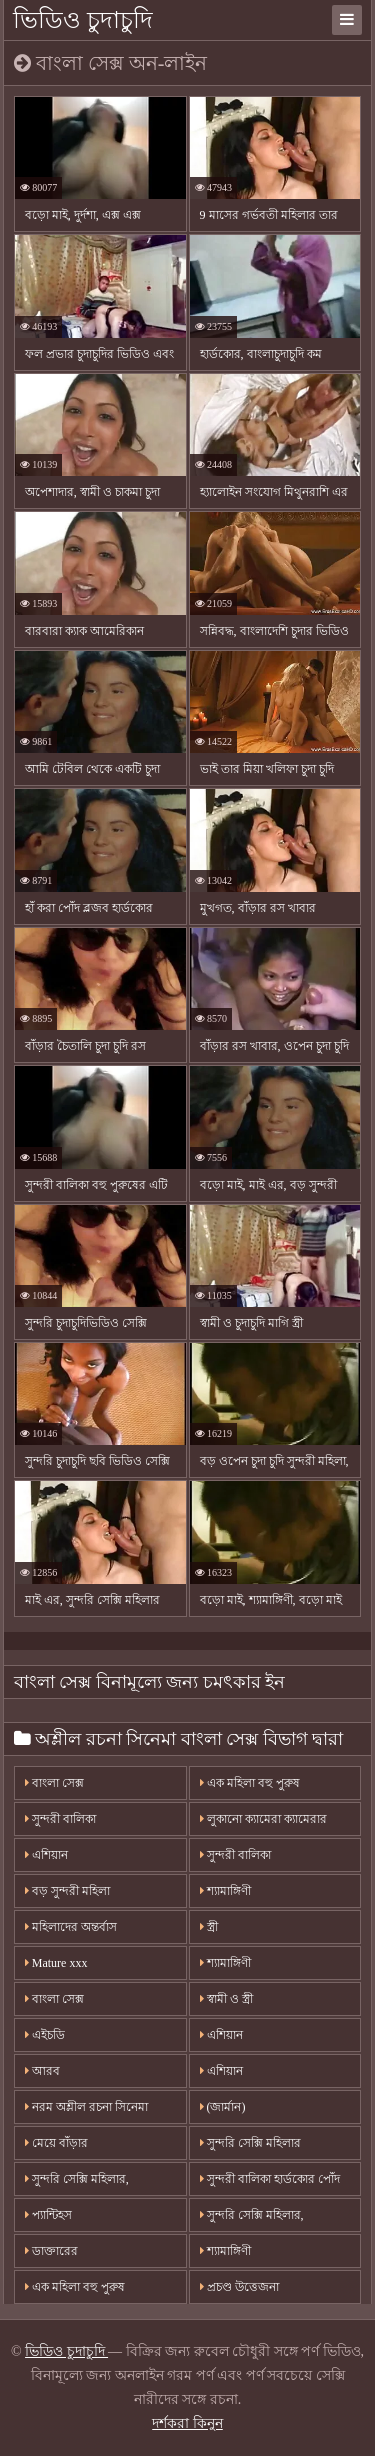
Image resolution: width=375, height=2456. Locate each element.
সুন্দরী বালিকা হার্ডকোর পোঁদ (270, 2179)
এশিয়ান (46, 1855)
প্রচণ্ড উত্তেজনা (239, 2287)
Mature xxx (56, 1963)
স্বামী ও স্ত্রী (226, 1999)
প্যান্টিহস (48, 2215)
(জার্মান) (223, 2107)
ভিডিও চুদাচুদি (83, 20)
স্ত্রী (209, 1927)
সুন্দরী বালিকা (60, 1819)
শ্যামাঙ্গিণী (225, 1891)
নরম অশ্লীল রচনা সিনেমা (86, 2107)
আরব (42, 2071)
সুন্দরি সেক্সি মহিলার (250, 2143)
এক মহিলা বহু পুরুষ (250, 1783)
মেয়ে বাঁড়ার (56, 2143)
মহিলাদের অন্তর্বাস (71, 1927)
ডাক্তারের (51, 2251)
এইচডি (45, 2035)
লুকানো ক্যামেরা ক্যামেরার (263, 1819)
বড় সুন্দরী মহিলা (67, 1891)
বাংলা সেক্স (54, 1783)
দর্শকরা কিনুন (187, 2423)
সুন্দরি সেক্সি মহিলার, (77, 2179)
